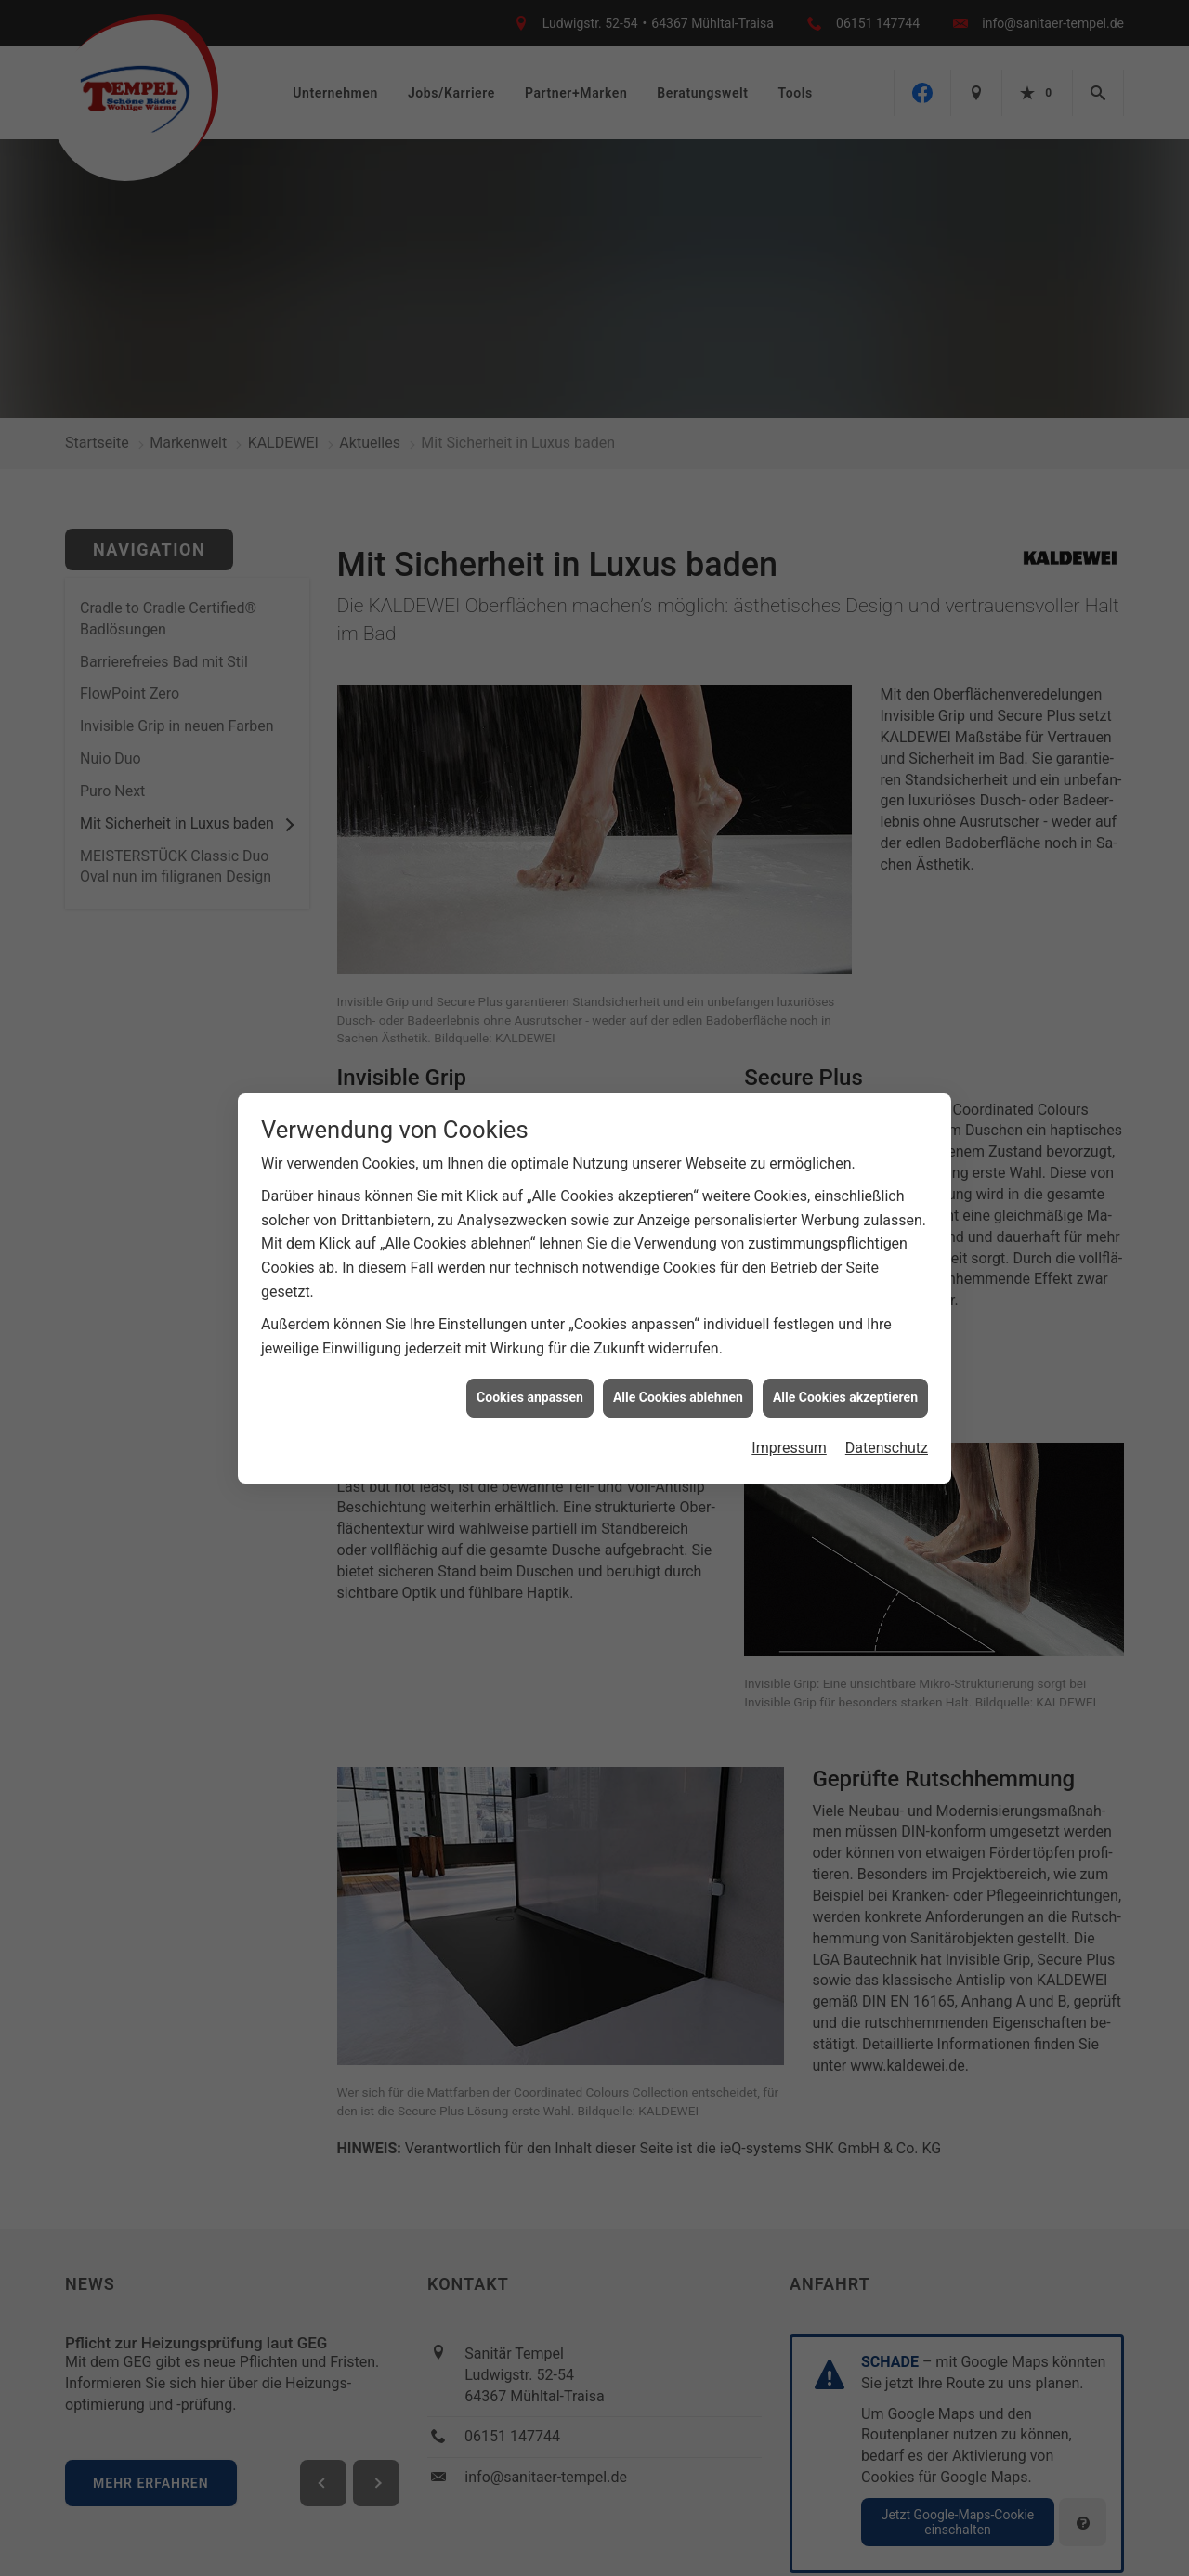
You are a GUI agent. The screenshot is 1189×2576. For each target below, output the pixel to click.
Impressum (789, 1448)
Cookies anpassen (530, 1397)
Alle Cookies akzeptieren (845, 1397)
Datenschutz (886, 1448)
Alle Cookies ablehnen (678, 1397)
